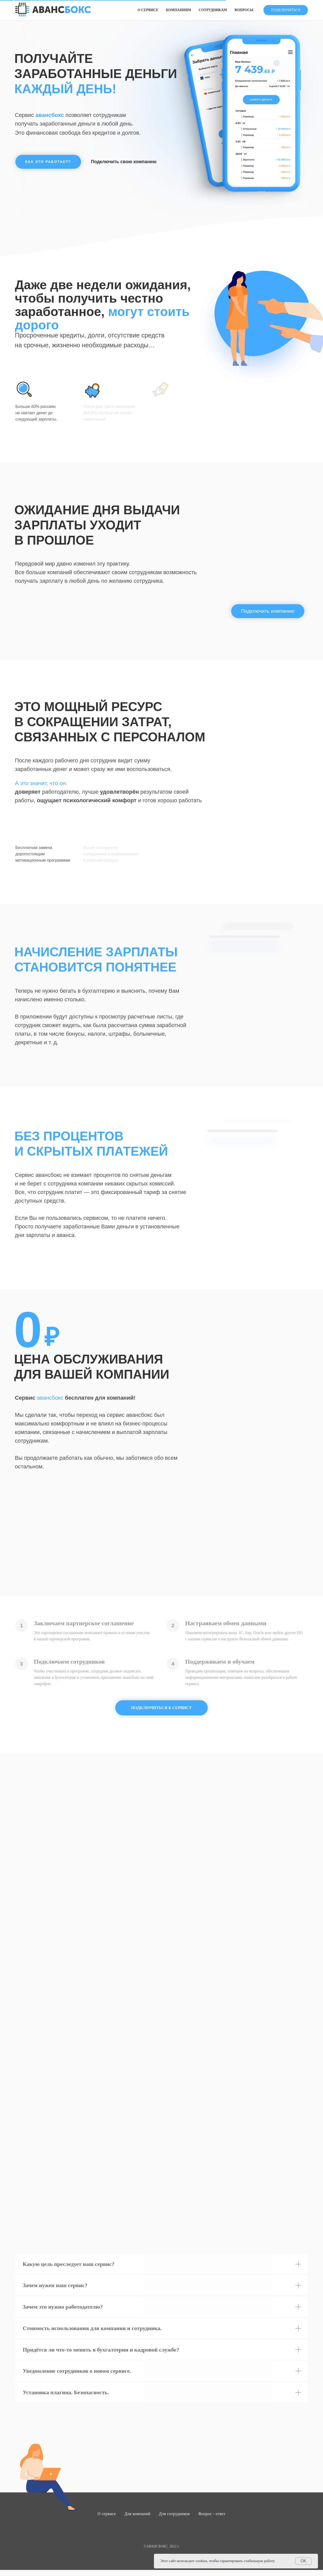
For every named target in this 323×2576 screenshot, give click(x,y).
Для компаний (137, 2514)
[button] (161, 1707)
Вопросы (244, 10)
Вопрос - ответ (211, 2514)
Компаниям (178, 10)
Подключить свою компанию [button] (123, 161)
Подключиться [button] (285, 10)
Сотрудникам (213, 10)
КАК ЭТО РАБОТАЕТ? (48, 162)
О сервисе (148, 10)
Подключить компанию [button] (267, 611)
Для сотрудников (174, 2514)
